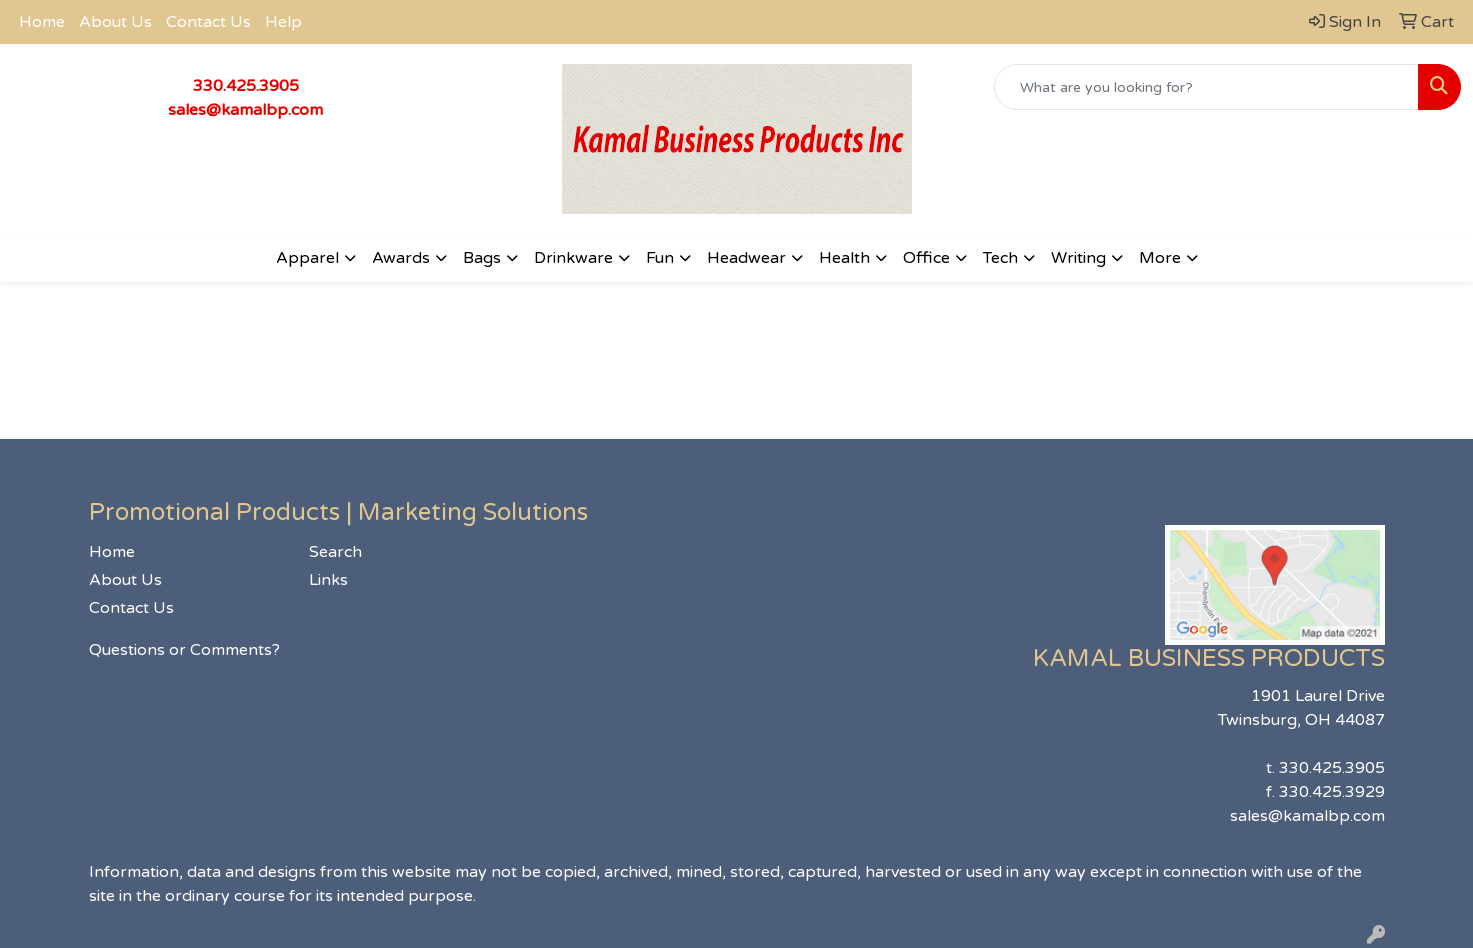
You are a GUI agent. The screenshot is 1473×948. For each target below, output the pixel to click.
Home (42, 22)
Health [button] (844, 258)
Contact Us (208, 22)
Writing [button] (1078, 258)
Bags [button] (482, 258)
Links (328, 580)
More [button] (1160, 258)
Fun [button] (660, 258)
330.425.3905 (246, 86)
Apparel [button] (307, 258)
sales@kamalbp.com (245, 110)
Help (283, 22)
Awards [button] (401, 258)
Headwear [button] (746, 258)
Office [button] (926, 258)
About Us (115, 22)
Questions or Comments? (184, 650)
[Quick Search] (1206, 87)
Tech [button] (1000, 258)
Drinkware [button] (573, 258)
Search (335, 552)
